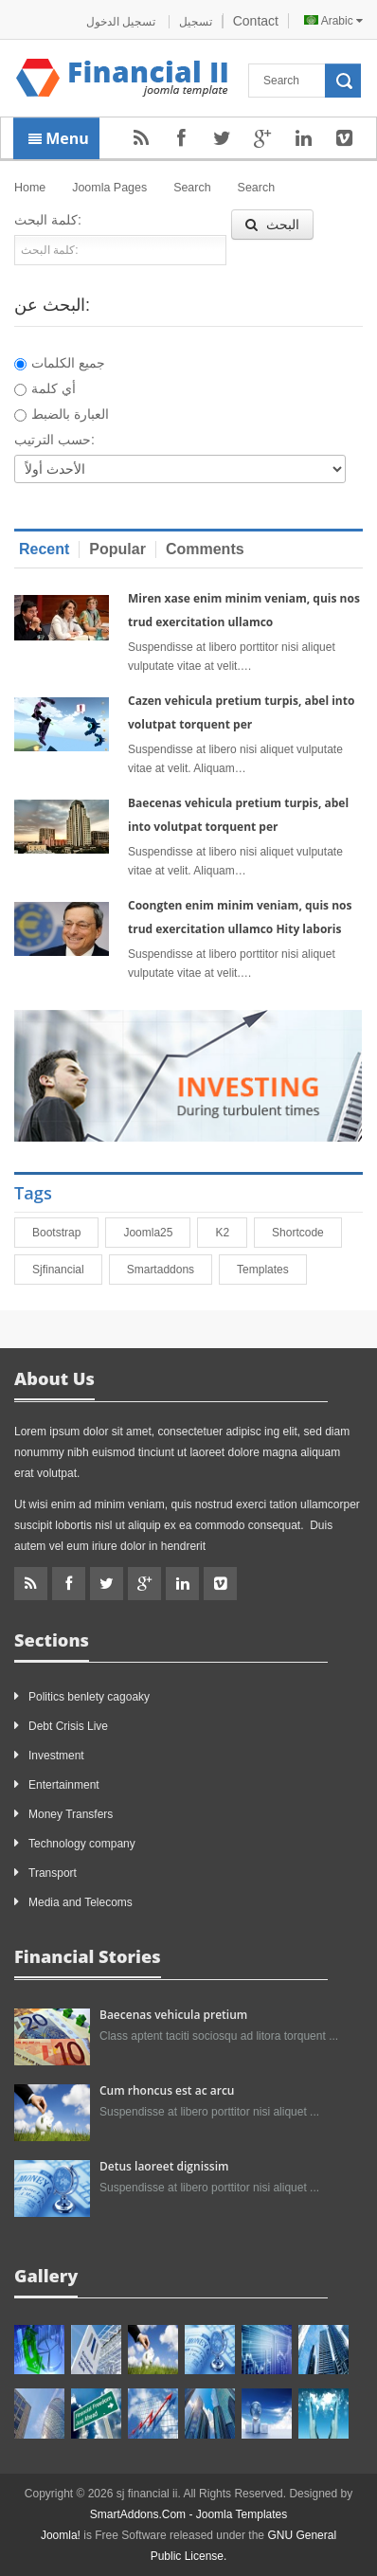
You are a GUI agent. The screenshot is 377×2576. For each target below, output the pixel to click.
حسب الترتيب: (54, 439)
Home (29, 187)
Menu (58, 138)
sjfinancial (66, 1269)
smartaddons (169, 1269)
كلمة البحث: (47, 219)
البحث (272, 224)
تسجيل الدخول (122, 21)
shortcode (306, 1232)
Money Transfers (70, 1814)
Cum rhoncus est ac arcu (166, 2090)
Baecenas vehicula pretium (173, 2015)
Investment (56, 1755)
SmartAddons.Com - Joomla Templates (189, 2514)
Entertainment (63, 1785)
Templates (271, 1269)
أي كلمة (45, 388)
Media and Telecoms (80, 1902)
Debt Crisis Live (68, 1726)
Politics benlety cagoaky (89, 1696)
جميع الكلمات (59, 362)
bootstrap (65, 1232)
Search (191, 187)
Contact (255, 20)
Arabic (333, 20)
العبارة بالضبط (61, 414)
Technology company (81, 1843)
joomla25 (156, 1232)
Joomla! (61, 2535)
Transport (52, 1873)
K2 (230, 1232)
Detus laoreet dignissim (163, 2166)
